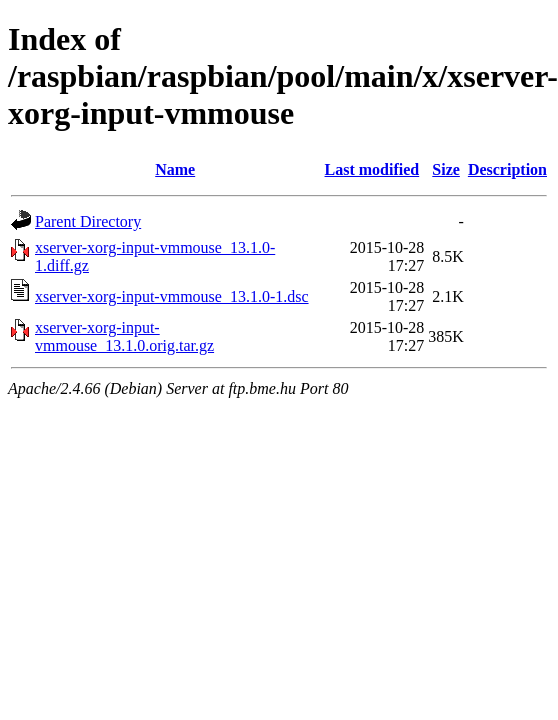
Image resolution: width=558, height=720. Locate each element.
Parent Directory (88, 221)
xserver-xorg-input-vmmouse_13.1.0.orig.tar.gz (124, 336)
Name (175, 169)
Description (507, 169)
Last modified (372, 169)
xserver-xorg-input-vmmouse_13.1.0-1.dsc (172, 296)
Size (446, 169)
